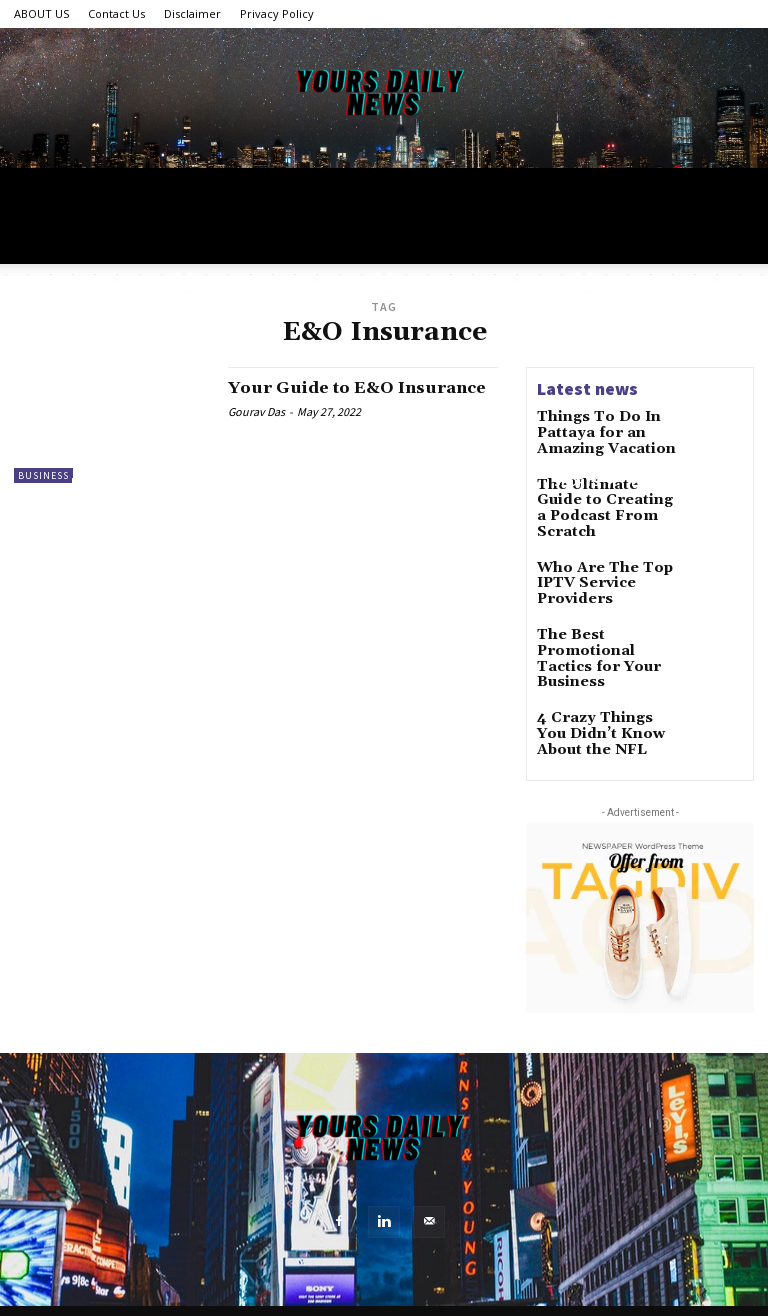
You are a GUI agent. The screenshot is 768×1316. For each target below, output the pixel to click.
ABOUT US (41, 13)
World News (265, 481)
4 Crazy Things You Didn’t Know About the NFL (599, 704)
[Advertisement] (384, 308)
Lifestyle (106, 481)
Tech (180, 481)
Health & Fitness (389, 481)
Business (502, 481)
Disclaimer (192, 13)
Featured (108, 529)
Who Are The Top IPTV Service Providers (594, 567)
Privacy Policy (277, 13)
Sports (584, 481)
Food (654, 481)
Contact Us (116, 13)
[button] (730, 482)
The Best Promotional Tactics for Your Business (604, 636)
